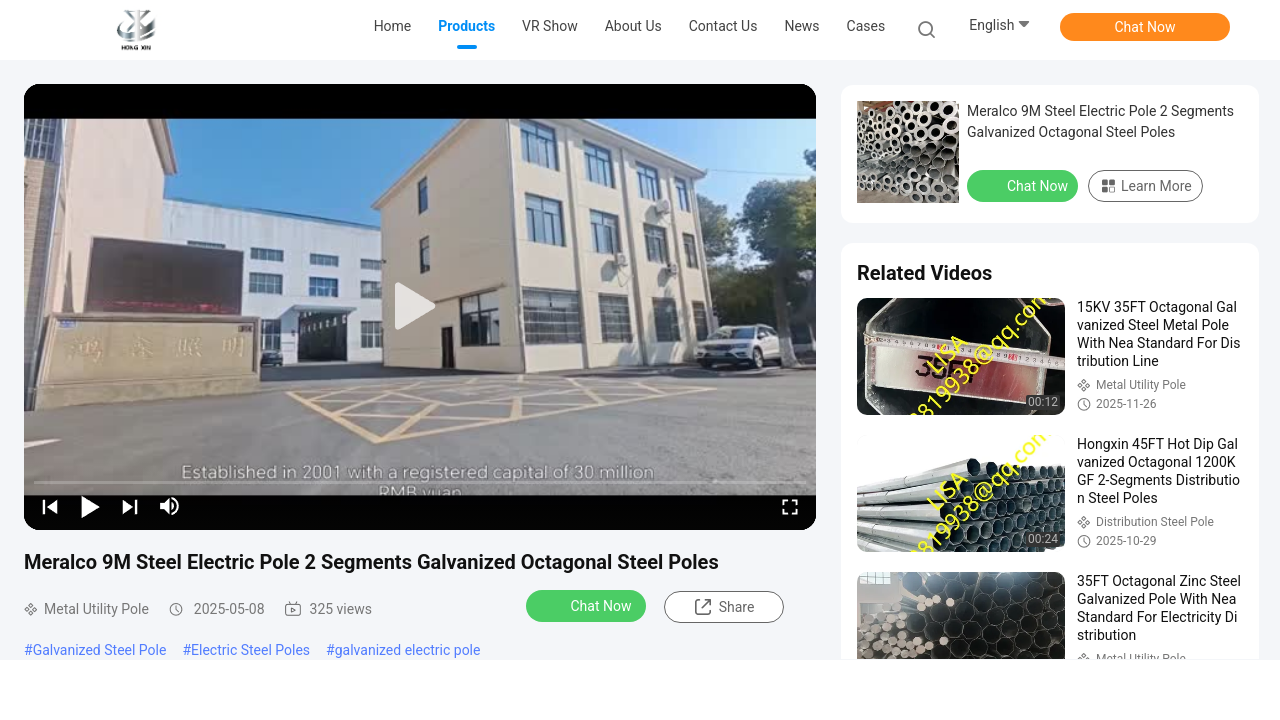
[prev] (50, 506)
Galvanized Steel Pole (100, 650)
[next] (130, 506)
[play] (420, 307)
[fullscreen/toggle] (790, 506)
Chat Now (1145, 27)
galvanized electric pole (408, 650)
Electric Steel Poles (250, 650)
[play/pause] (90, 506)
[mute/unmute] (170, 506)
